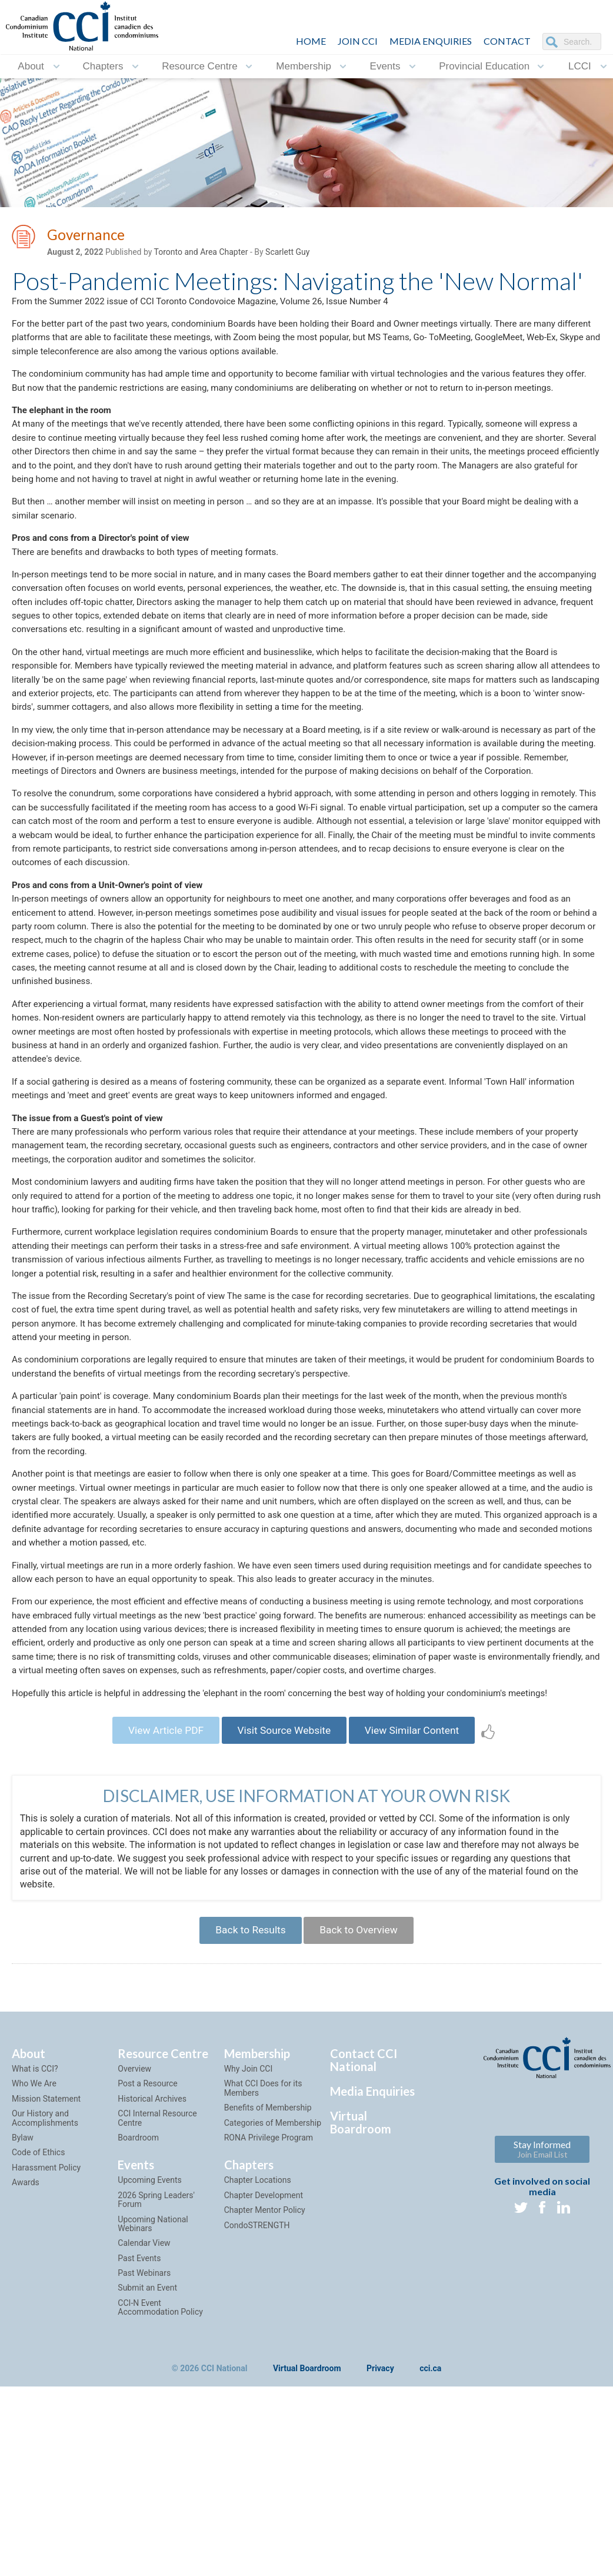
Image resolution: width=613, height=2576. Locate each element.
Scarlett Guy (287, 253)
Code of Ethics (38, 2335)
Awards (25, 2365)
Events (385, 66)
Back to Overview (361, 2111)
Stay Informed (542, 2332)
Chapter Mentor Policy (264, 2393)
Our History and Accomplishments (45, 2301)
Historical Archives (152, 2281)
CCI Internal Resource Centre (157, 2301)
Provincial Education (484, 66)
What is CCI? (35, 2251)
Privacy (380, 2551)
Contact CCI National (363, 2242)
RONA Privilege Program (268, 2320)
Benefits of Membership (268, 2290)
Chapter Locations (257, 2363)
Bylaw (23, 2320)
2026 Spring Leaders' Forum (156, 2382)
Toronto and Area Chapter (201, 253)
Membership (303, 66)
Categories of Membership (272, 2305)
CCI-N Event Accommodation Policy (160, 2490)
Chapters (102, 66)
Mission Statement (46, 2281)
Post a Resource (147, 2266)
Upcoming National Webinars (153, 2406)
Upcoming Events (149, 2363)
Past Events (139, 2440)
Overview (134, 2251)
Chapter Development (263, 2377)
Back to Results (247, 2111)
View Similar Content (418, 1908)
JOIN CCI (358, 40)
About (31, 66)
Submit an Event (147, 2470)
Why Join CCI (248, 2251)
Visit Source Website (283, 1908)
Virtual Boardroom (360, 2304)
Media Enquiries (430, 40)
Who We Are (34, 2266)
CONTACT (507, 40)
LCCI (579, 66)
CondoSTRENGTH (257, 2407)
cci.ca (430, 2551)
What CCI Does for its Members (263, 2271)
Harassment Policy (46, 2350)
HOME (311, 40)
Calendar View (144, 2426)
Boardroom (138, 2320)
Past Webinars (144, 2455)
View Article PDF (158, 1908)
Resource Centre (200, 66)
